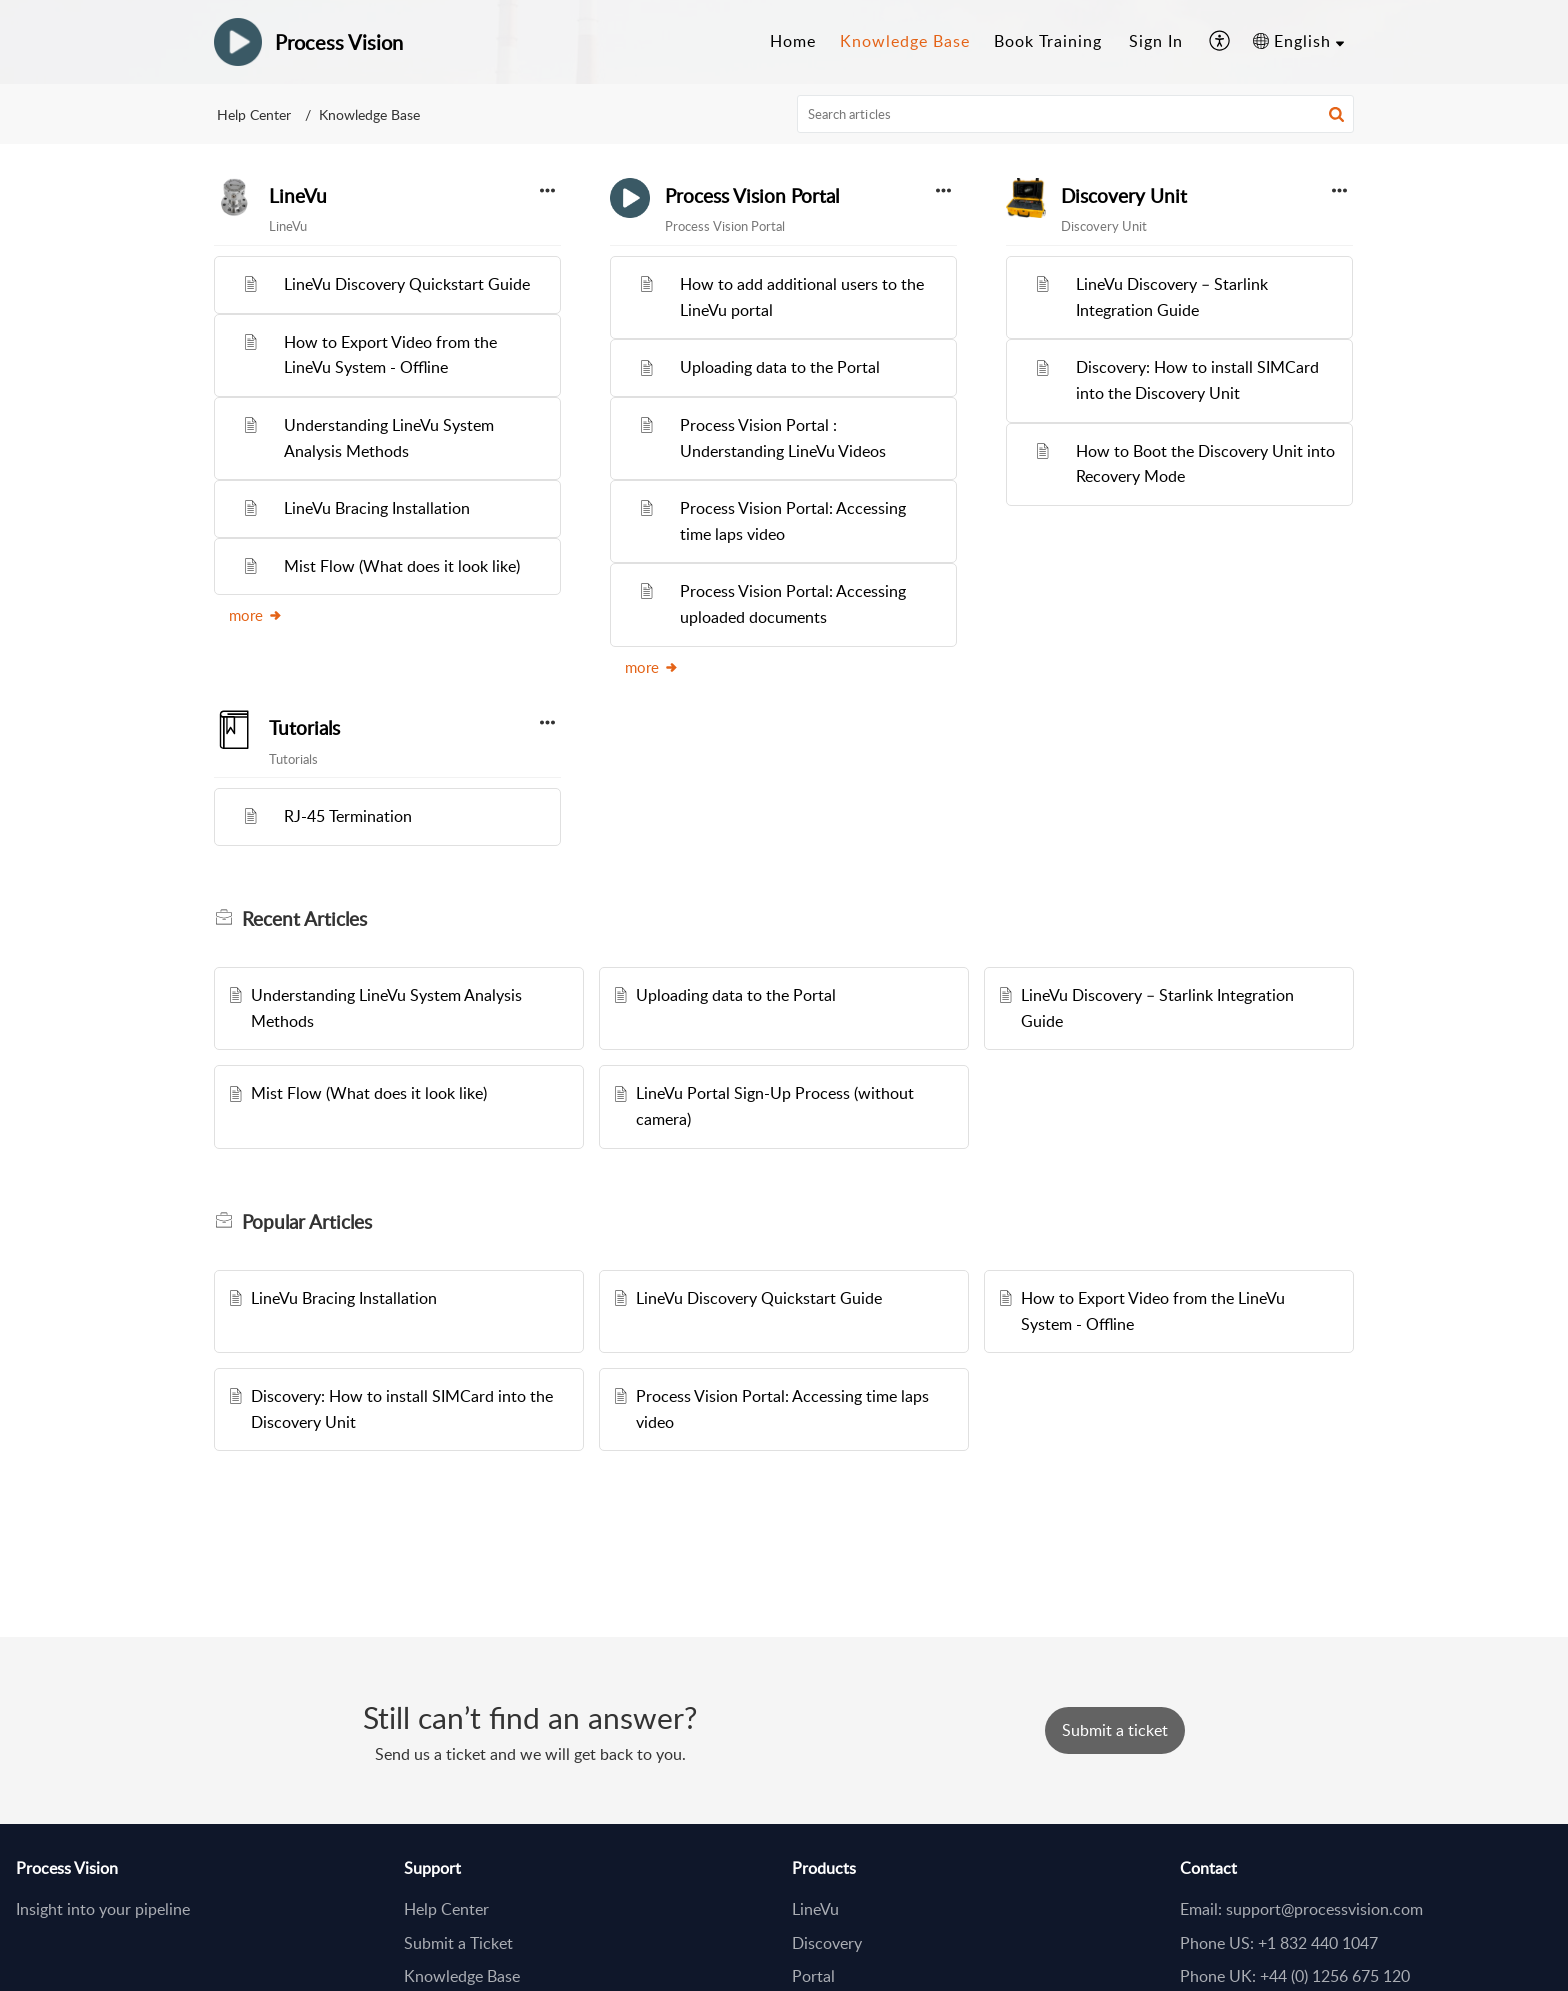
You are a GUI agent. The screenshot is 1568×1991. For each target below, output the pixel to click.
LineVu (298, 196)
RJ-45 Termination (348, 816)
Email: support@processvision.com (1301, 1909)
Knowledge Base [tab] (905, 41)
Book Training (1048, 41)
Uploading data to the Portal (780, 367)
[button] (1220, 42)
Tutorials (304, 728)
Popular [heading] (307, 1222)
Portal (813, 1976)
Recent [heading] (304, 919)
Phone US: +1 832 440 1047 (1279, 1943)
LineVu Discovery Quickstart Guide (407, 284)
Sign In (1156, 41)
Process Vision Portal (752, 196)
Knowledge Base (462, 1976)
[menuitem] (1156, 42)
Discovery (827, 1943)
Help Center (254, 114)
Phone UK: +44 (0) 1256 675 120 (1295, 1976)
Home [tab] (793, 41)
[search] (1076, 114)
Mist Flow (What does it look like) (402, 566)
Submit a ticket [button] (1115, 1730)
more (256, 615)
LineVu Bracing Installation (377, 508)
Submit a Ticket (458, 1943)
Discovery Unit (1124, 196)
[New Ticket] (1115, 1730)
